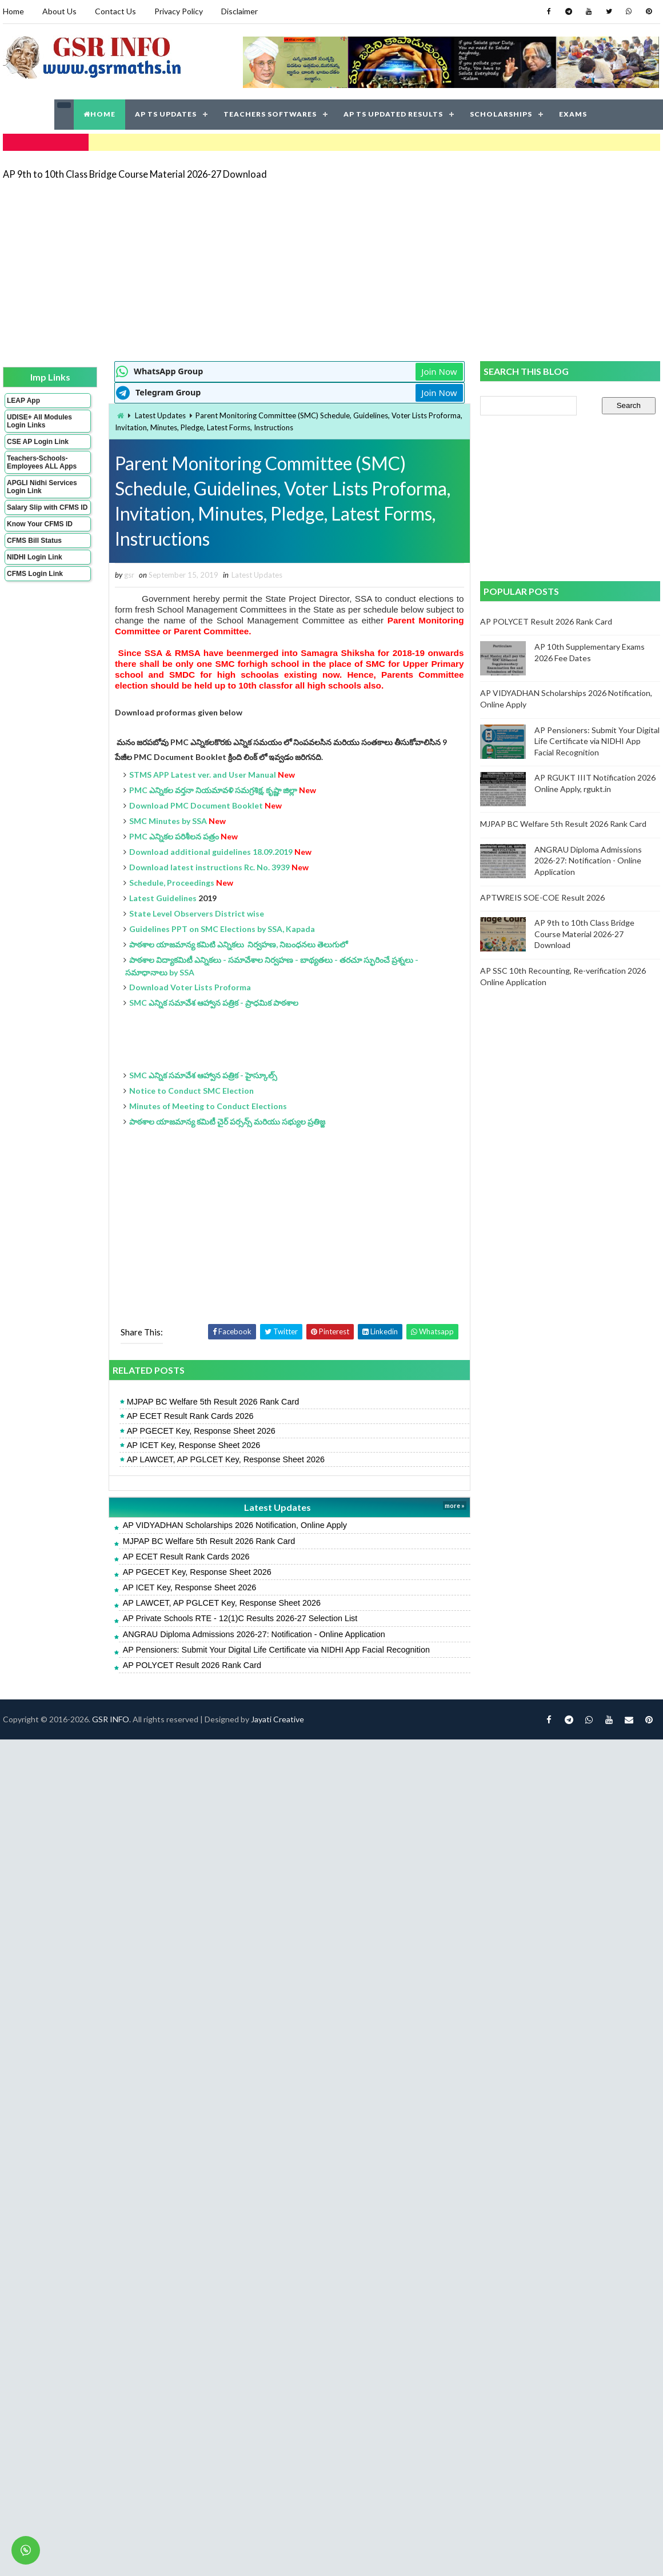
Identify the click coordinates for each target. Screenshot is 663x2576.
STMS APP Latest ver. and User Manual (202, 774)
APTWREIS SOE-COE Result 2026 (542, 897)
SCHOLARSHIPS (501, 114)
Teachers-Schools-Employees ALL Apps (42, 462)
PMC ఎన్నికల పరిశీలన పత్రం (174, 836)
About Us (59, 11)
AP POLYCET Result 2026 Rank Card (192, 1665)
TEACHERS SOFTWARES (270, 114)
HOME (99, 114)
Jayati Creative (277, 1719)
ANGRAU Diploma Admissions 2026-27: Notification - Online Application (254, 1634)
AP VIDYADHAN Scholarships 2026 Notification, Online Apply (235, 1525)
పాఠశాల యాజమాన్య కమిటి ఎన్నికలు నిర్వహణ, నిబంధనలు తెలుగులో (238, 944)
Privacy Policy (178, 11)
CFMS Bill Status (34, 541)
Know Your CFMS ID (40, 524)
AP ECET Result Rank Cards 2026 (190, 1416)
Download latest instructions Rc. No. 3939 (209, 867)
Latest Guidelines (163, 898)
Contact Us (115, 11)
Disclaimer (239, 11)
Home (13, 11)
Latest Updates (160, 415)
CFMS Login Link (35, 574)
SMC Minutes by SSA (168, 821)
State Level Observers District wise (196, 913)
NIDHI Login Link (34, 557)
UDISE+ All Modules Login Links (39, 421)
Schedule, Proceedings (171, 882)
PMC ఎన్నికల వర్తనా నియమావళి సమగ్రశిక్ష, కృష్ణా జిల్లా (213, 790)
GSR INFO (110, 1719)
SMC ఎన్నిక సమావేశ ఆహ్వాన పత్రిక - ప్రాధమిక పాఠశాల (213, 1002)
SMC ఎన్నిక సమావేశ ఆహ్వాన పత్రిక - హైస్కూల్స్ (203, 1075)
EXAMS (573, 114)
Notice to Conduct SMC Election (192, 1090)
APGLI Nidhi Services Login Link (42, 487)
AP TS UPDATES (166, 114)
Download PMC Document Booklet (196, 805)
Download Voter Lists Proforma (190, 987)
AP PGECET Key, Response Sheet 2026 (201, 1430)
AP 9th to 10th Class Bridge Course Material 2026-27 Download (135, 174)
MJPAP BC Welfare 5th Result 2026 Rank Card (213, 1401)
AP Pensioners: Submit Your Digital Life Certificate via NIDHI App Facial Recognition (276, 1649)
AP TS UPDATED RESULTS (393, 114)
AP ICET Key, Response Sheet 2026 (194, 1445)
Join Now (439, 371)
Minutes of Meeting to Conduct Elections (208, 1106)
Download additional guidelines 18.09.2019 (211, 852)
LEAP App (23, 401)
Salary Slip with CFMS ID (47, 507)
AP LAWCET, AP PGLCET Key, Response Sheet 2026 (226, 1459)
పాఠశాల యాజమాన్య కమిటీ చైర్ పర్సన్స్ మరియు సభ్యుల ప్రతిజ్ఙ (227, 1121)
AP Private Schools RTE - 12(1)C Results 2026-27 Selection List (240, 1618)
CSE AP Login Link (38, 442)
